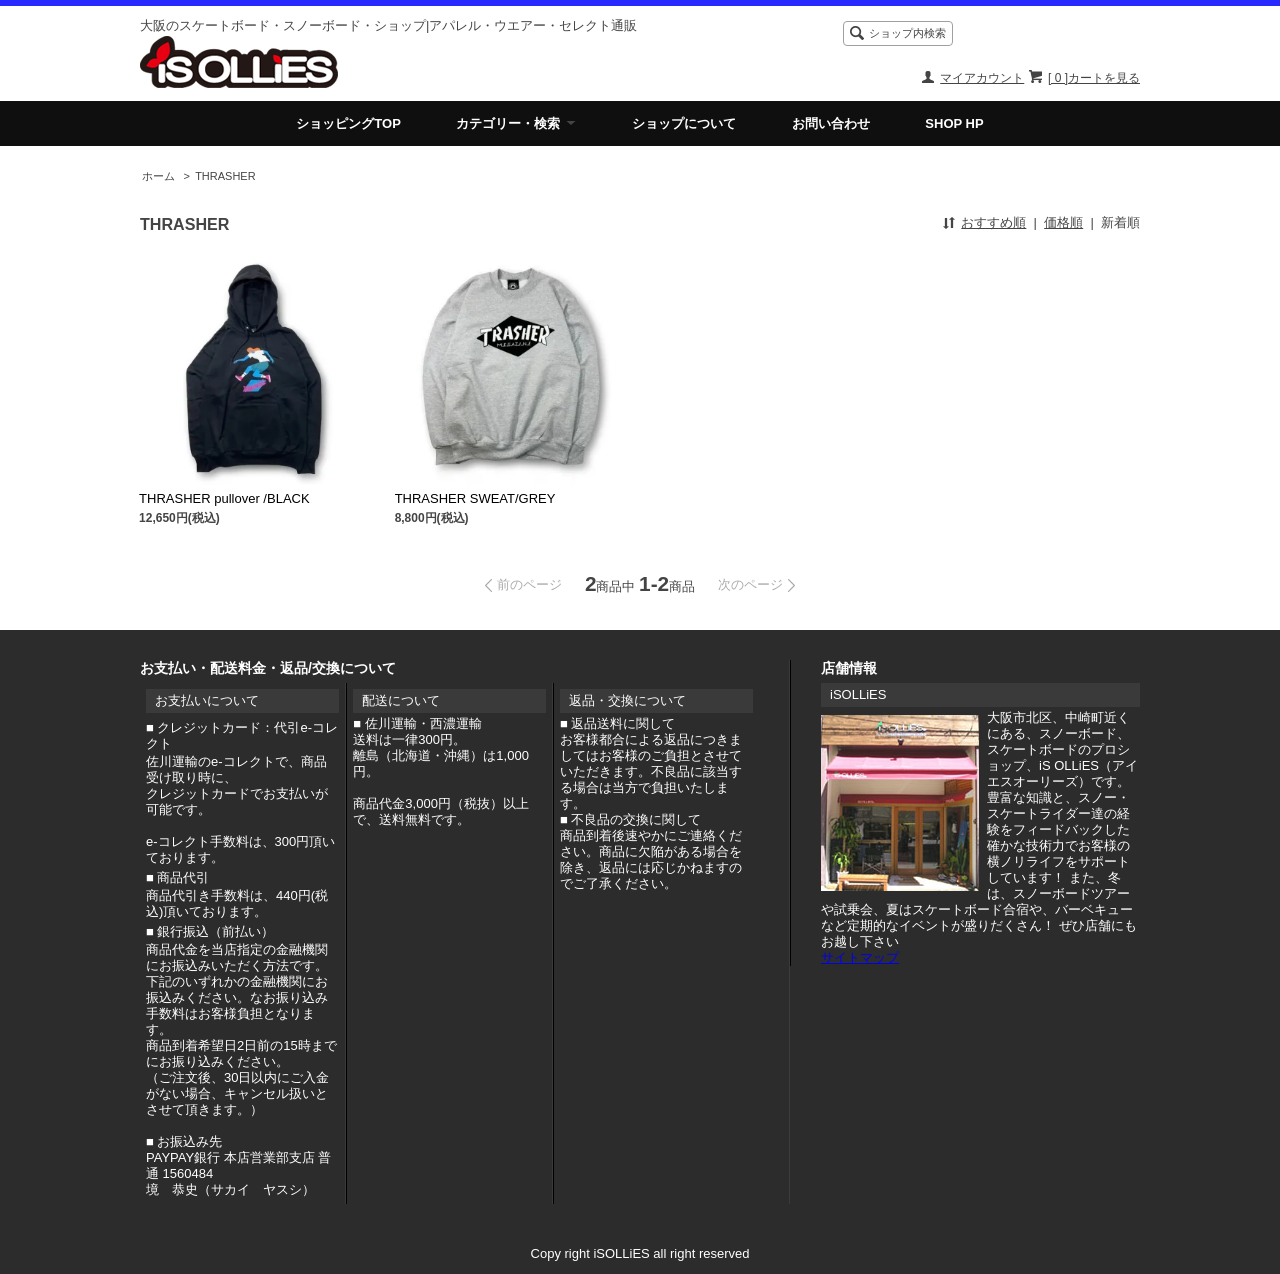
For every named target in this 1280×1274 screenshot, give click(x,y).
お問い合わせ (831, 123)
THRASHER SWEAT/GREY (475, 498)
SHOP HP (954, 123)
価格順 (1063, 222)
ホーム (158, 176)
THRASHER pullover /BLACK (224, 498)
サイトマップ (860, 957)
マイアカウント (982, 78)
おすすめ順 (993, 222)
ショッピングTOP (348, 123)
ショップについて (684, 123)
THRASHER (225, 176)
